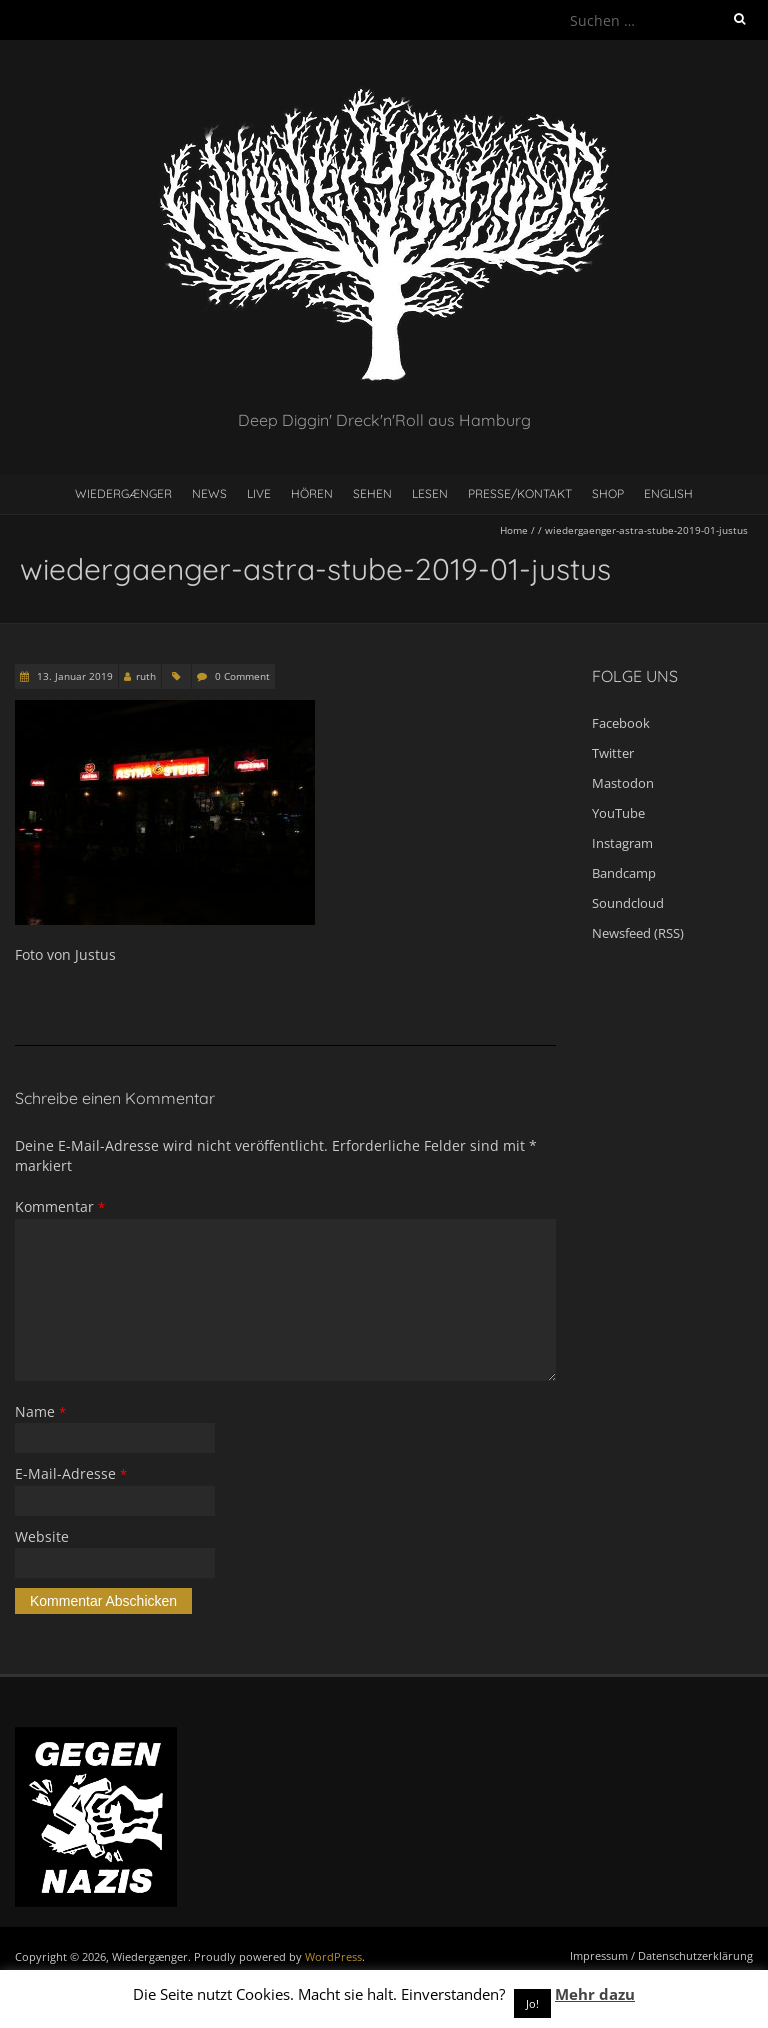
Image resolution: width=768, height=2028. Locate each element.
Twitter (613, 753)
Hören (312, 493)
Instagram (622, 843)
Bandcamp (624, 873)
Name (40, 1411)
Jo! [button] (532, 2003)
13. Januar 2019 (73, 676)
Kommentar (60, 1206)
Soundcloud (628, 903)
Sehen (372, 493)
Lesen (430, 493)
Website (42, 1536)
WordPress (333, 1956)
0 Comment (242, 676)
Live (259, 493)
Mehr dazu (595, 1994)
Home (514, 530)
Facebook (621, 723)
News (209, 493)
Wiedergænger (123, 493)
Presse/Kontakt (520, 493)
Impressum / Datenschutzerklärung (661, 1955)
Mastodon (623, 783)
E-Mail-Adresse (71, 1473)
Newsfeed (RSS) (638, 933)
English (668, 493)
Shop (608, 493)
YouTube (618, 813)
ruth (146, 676)
